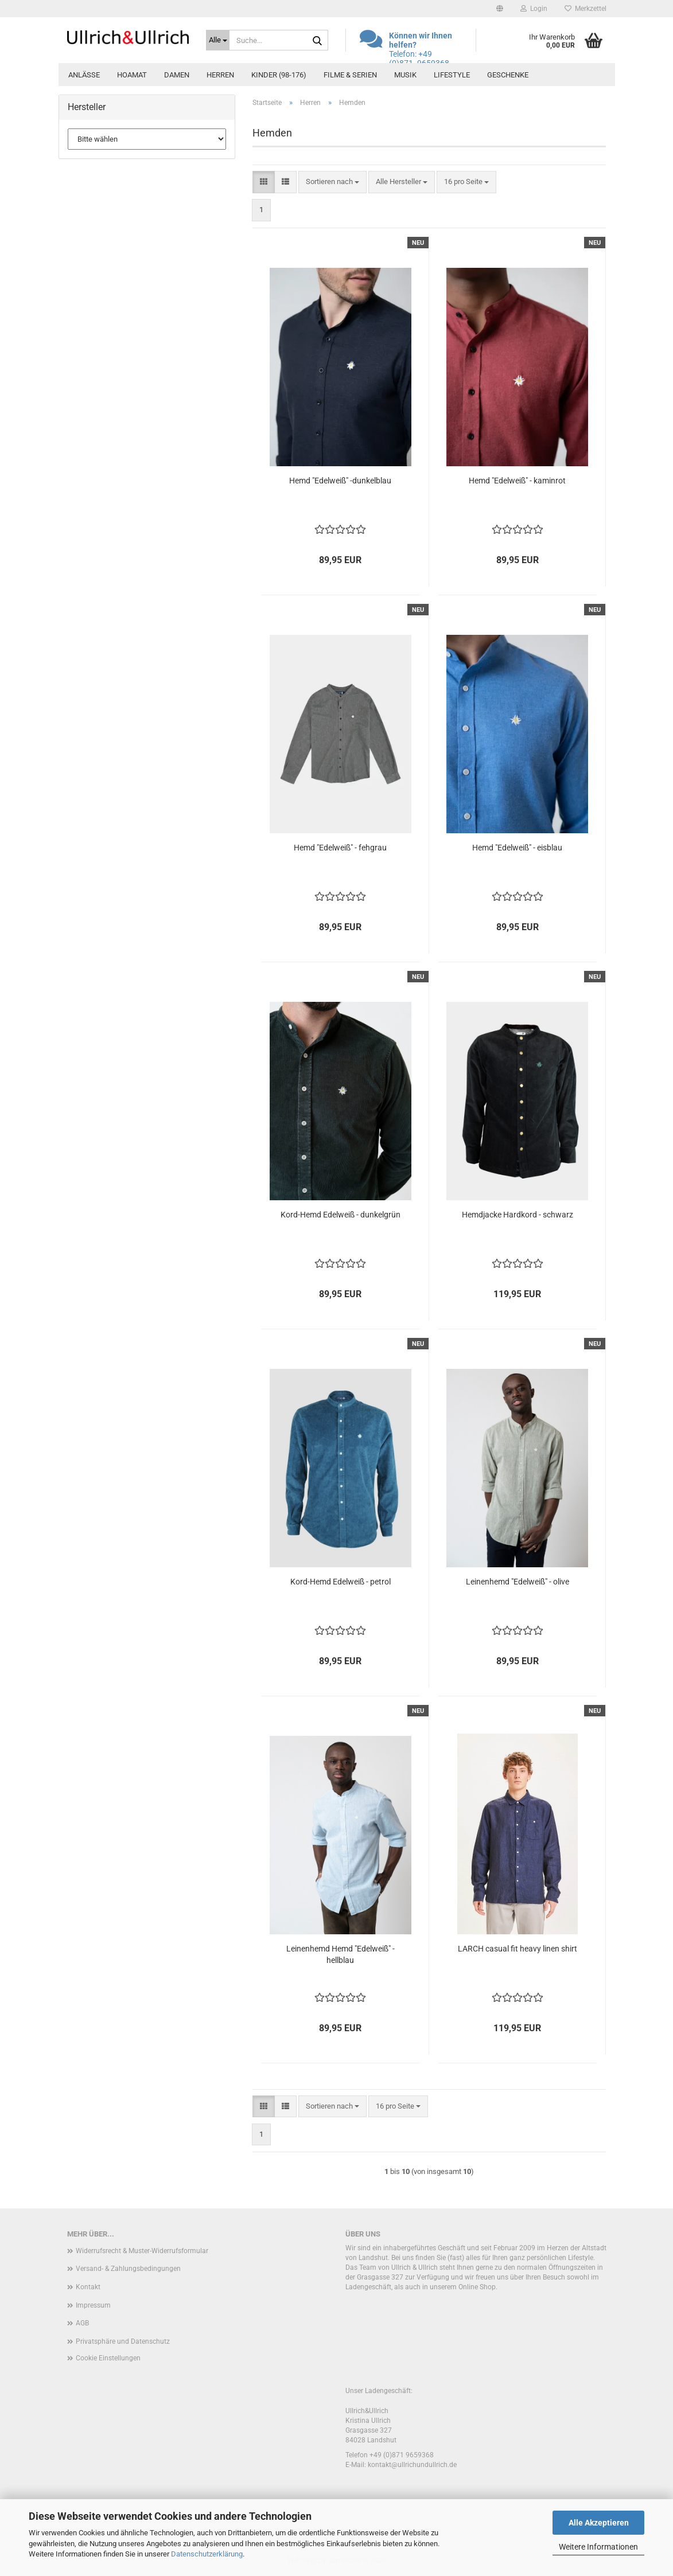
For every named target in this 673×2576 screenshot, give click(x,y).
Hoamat (132, 75)
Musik (405, 75)
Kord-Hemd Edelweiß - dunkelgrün (340, 1214)
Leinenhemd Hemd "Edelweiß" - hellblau (340, 1954)
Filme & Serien (350, 75)
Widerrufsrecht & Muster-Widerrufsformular (142, 2251)
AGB (82, 2323)
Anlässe (84, 75)
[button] (500, 8)
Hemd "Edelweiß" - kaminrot (517, 480)
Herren (220, 75)
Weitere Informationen (598, 2546)
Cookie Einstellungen (108, 2358)
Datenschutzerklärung (207, 2554)
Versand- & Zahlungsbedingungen (128, 2269)
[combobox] (332, 182)
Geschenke (507, 75)
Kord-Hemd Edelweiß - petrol (340, 1581)
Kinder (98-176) (278, 75)
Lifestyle (452, 75)
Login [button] (533, 9)
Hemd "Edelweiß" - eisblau (517, 847)
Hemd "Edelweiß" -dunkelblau (340, 480)
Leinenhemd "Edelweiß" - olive (517, 1581)
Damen (176, 75)
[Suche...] (217, 40)
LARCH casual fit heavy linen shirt (517, 1948)
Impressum (93, 2305)
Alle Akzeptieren (599, 2522)
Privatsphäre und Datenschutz (123, 2341)
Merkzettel (585, 9)
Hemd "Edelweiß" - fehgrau (340, 847)
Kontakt (88, 2287)
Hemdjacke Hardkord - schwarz (517, 1214)
